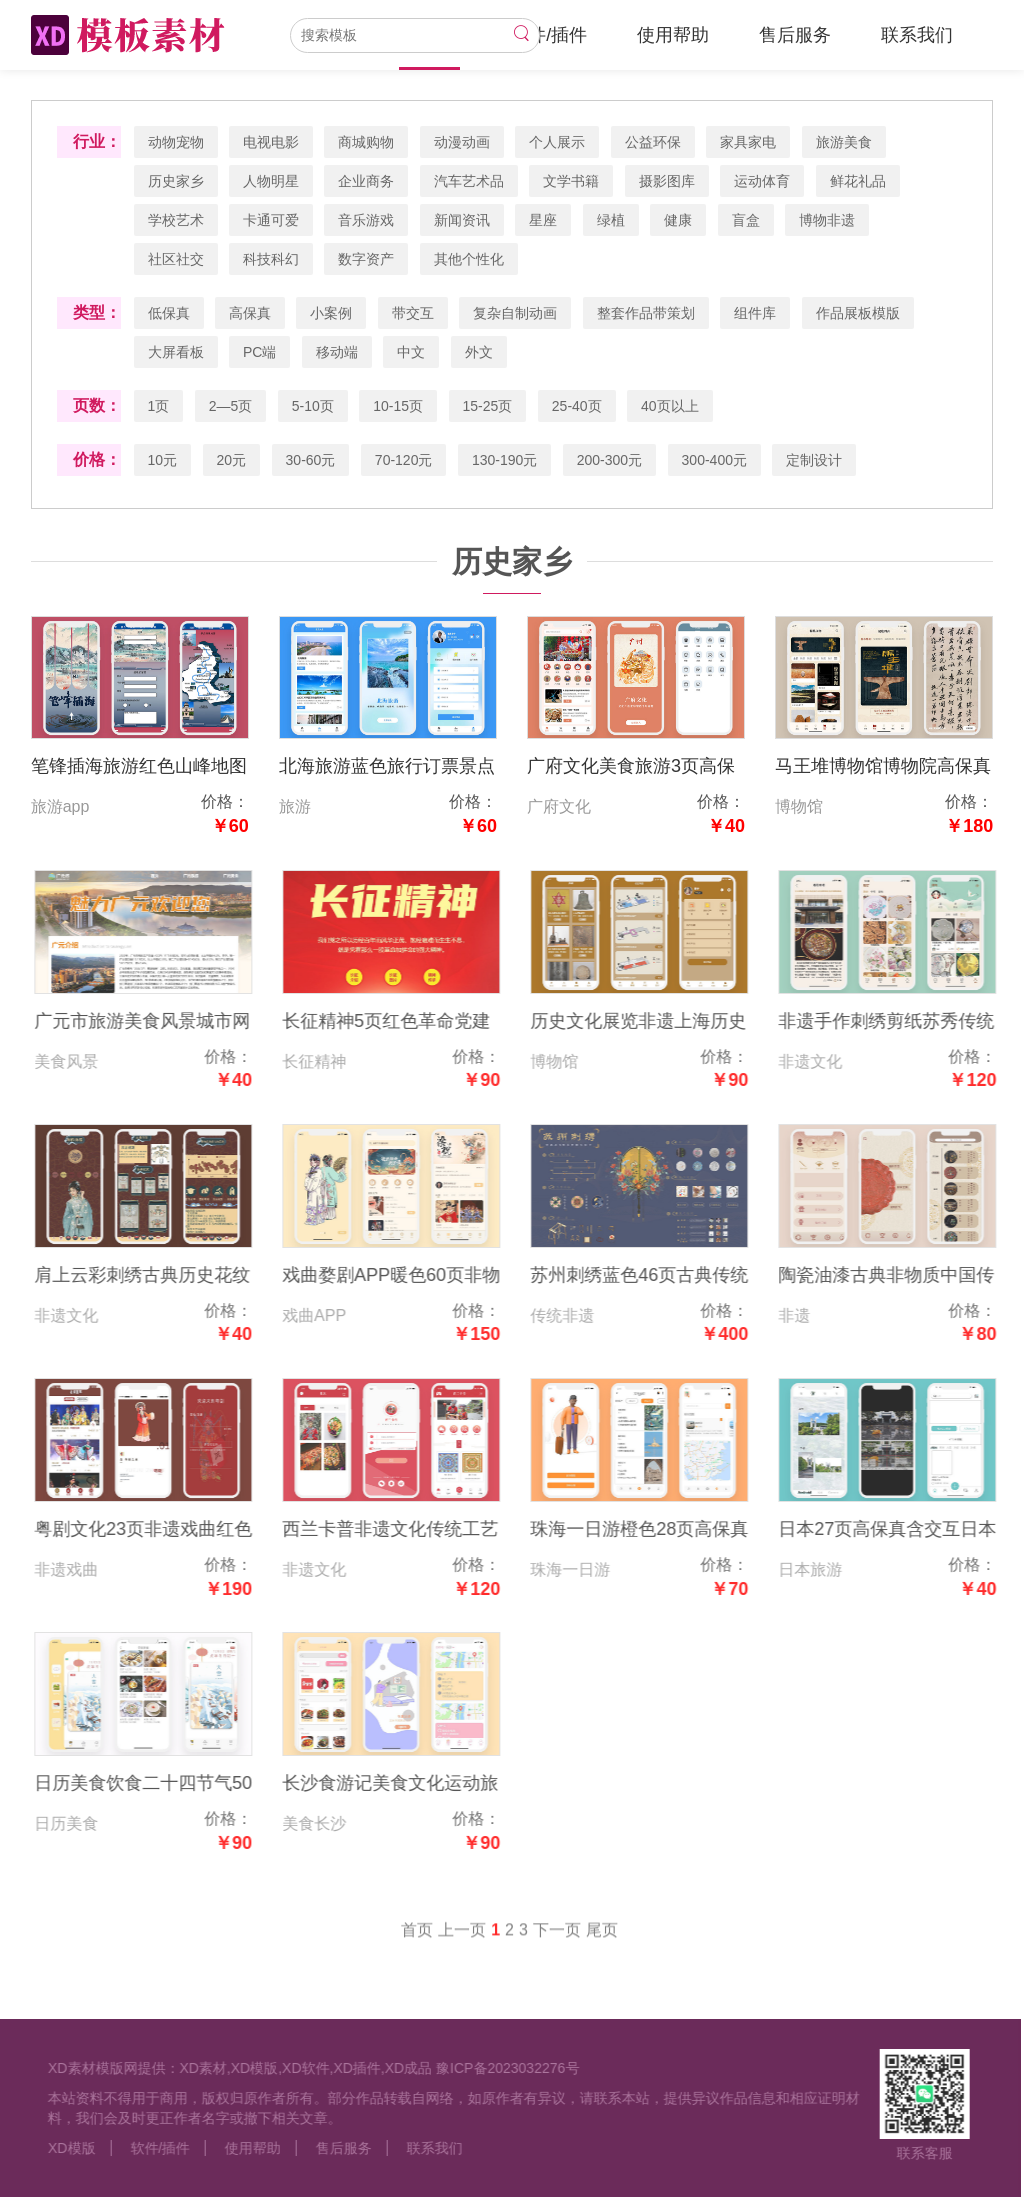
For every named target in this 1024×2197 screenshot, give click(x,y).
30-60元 (311, 460)
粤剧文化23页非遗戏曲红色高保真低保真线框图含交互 (159, 1531)
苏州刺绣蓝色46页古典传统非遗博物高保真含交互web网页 (656, 1277)
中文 (412, 352)
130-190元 (504, 460)
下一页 (557, 1946)
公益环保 (653, 142)
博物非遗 (828, 220)
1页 (159, 406)
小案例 (332, 313)
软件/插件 (548, 35)
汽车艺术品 (469, 181)
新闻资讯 (462, 220)
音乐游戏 (367, 220)
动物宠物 (176, 142)
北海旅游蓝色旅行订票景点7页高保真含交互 (387, 768)
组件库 (756, 313)
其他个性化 (469, 259)
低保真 (169, 313)
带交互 (413, 313)
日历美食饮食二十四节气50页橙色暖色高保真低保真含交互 (159, 1785)
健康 (679, 220)
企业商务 (367, 181)
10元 (163, 460)
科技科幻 (271, 259)
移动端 (337, 352)
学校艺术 (176, 220)
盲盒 (746, 220)
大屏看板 (176, 352)
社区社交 (176, 259)
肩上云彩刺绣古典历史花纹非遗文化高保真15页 (158, 1277)
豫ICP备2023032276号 (491, 2068)
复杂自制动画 (516, 313)
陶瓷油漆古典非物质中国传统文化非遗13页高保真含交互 (904, 1277)
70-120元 (404, 460)
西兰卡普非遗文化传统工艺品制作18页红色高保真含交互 (407, 1531)
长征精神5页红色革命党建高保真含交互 (402, 1023)
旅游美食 (844, 142)
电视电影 (271, 142)
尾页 (602, 1946)
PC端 (259, 352)
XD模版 (55, 2148)
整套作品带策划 (646, 313)
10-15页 (399, 406)
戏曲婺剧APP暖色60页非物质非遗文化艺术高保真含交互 (407, 1277)
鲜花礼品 (858, 181)
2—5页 (231, 406)
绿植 (611, 220)
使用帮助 (673, 35)
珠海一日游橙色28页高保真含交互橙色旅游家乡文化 (656, 1531)
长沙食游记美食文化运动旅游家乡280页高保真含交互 (406, 1785)
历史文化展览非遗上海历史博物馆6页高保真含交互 (655, 1023)
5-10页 (313, 406)
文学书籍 (572, 181)
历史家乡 (176, 181)
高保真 (250, 313)
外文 (479, 352)
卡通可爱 (271, 220)
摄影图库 (667, 181)
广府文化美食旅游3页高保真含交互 (631, 768)
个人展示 (558, 142)
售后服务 (795, 35)
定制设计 (815, 460)
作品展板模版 (858, 313)
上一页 (462, 1946)
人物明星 (271, 181)
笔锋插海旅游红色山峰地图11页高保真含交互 (139, 768)
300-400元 (714, 460)
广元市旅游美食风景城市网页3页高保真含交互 (158, 1023)
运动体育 (763, 181)
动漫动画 (462, 142)
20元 (232, 460)
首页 (417, 1946)
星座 (544, 220)
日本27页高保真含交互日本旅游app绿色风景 (904, 1531)
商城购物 (367, 142)
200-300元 (609, 460)
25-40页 (577, 406)
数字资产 (367, 259)
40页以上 (671, 406)
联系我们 (917, 35)
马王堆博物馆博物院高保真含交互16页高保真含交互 (884, 768)
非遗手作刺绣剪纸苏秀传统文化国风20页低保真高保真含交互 (904, 1023)
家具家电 (749, 142)
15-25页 (488, 406)
